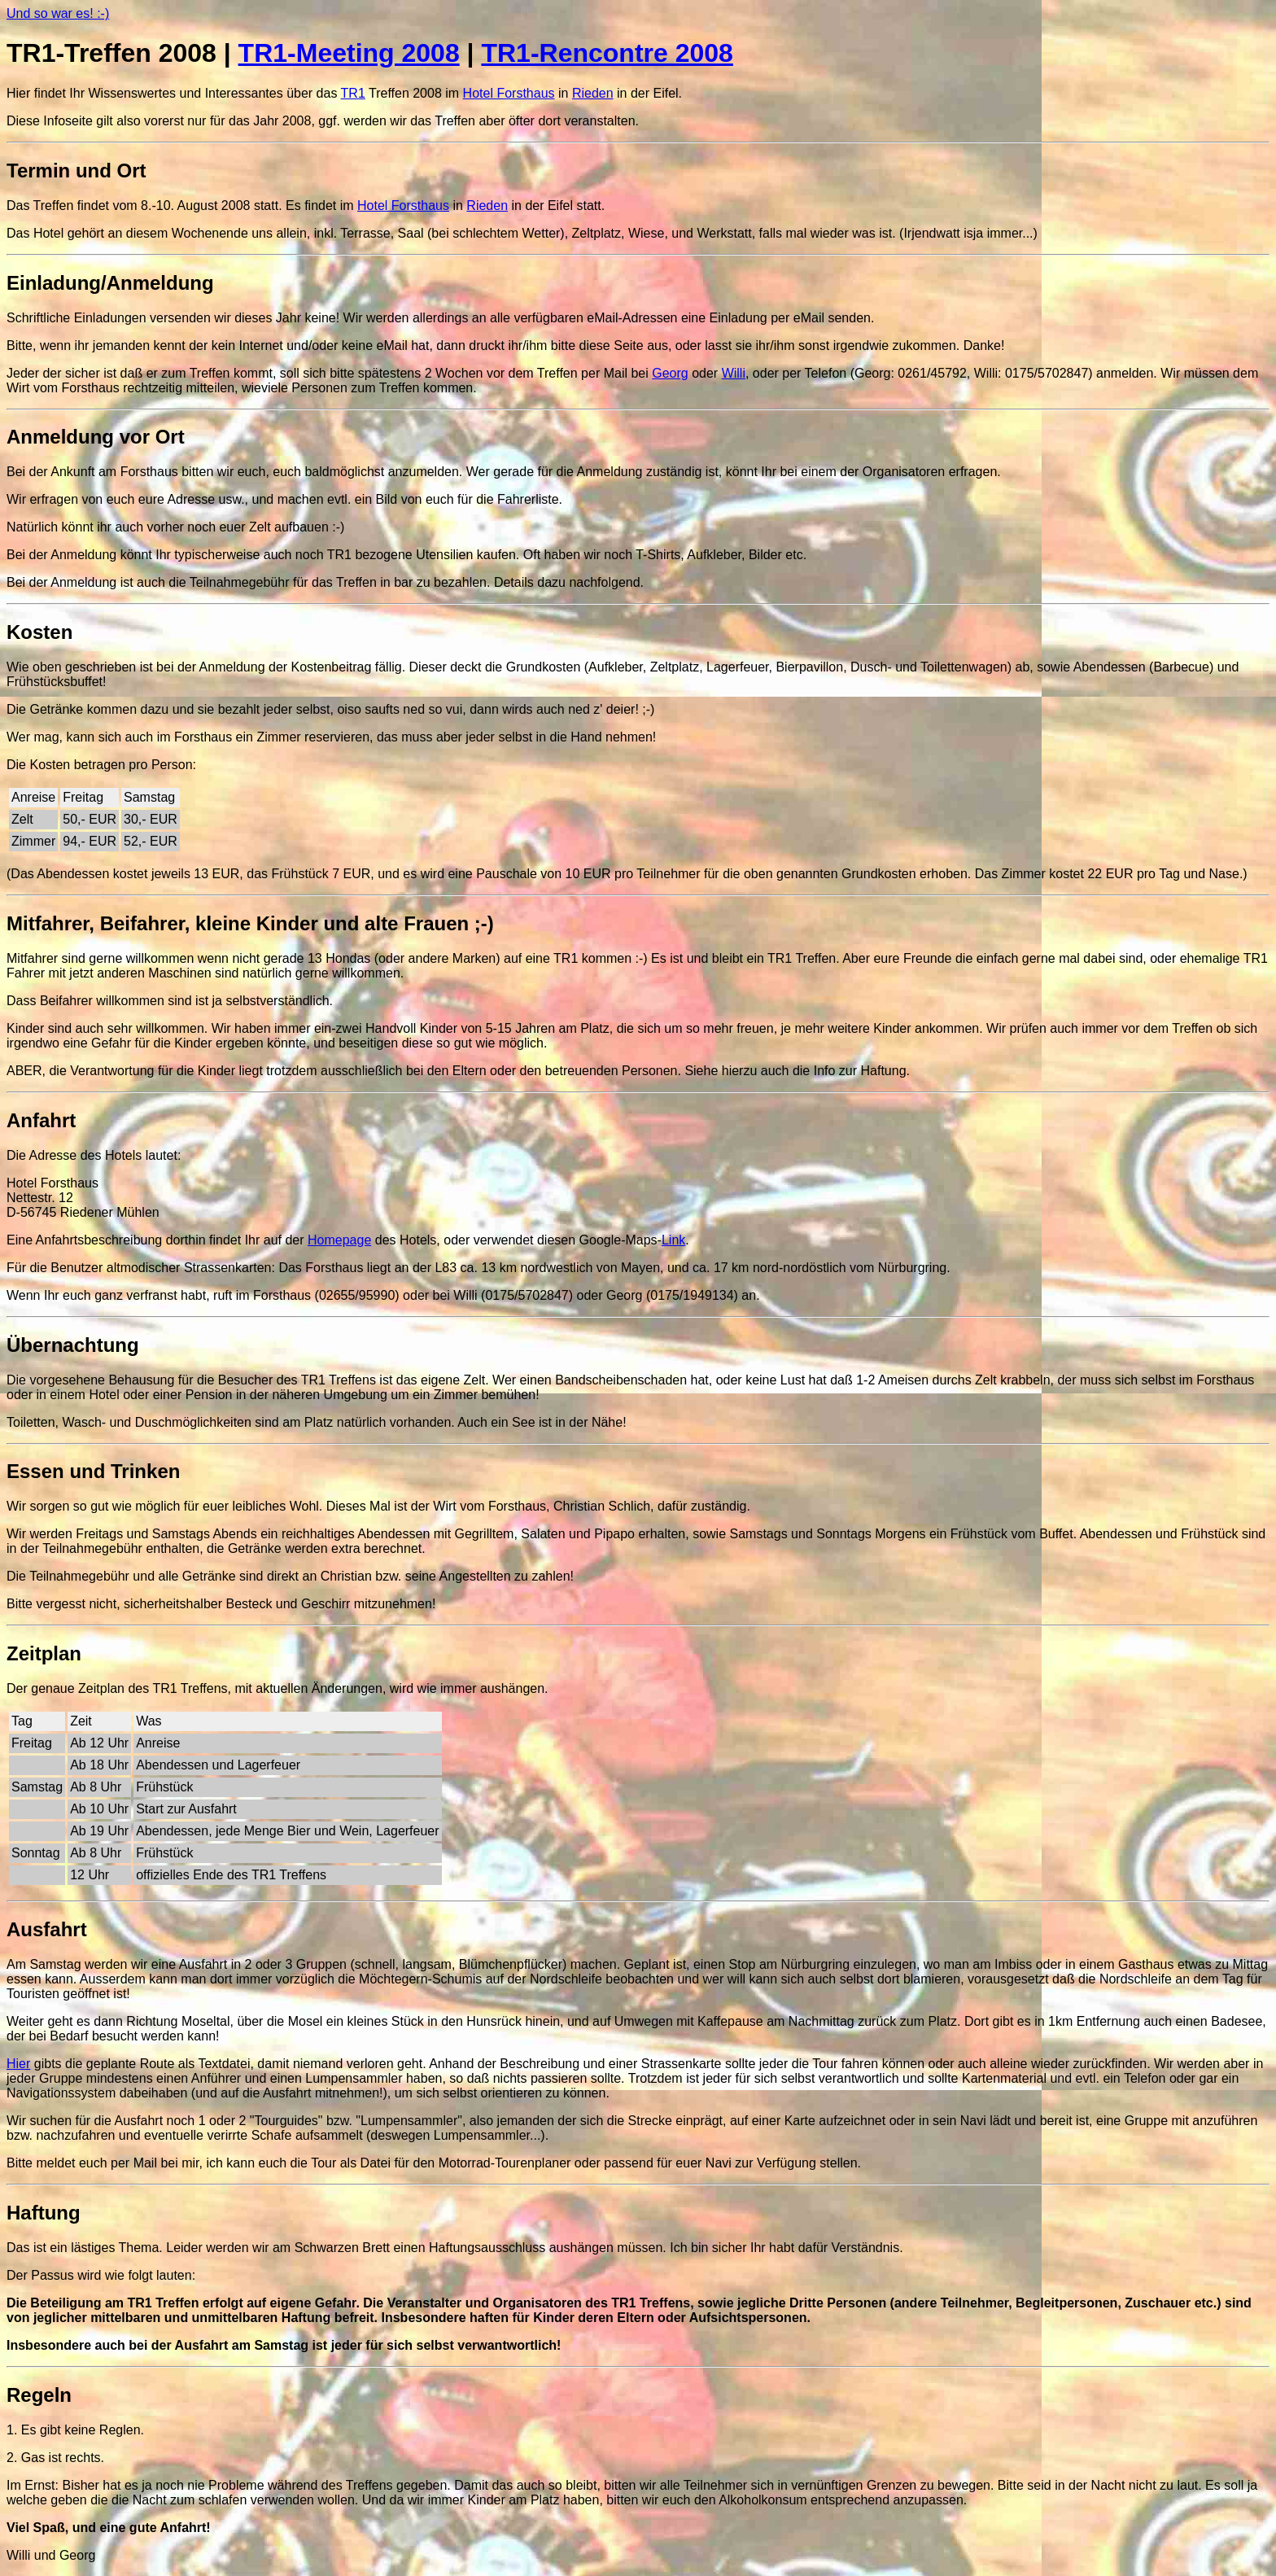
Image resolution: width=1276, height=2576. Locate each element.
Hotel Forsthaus (509, 93)
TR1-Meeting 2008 (349, 53)
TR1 (353, 93)
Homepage (339, 1240)
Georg (670, 373)
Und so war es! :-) (58, 13)
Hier (18, 2064)
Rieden (593, 93)
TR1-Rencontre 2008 (606, 53)
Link (673, 1240)
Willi (733, 373)
